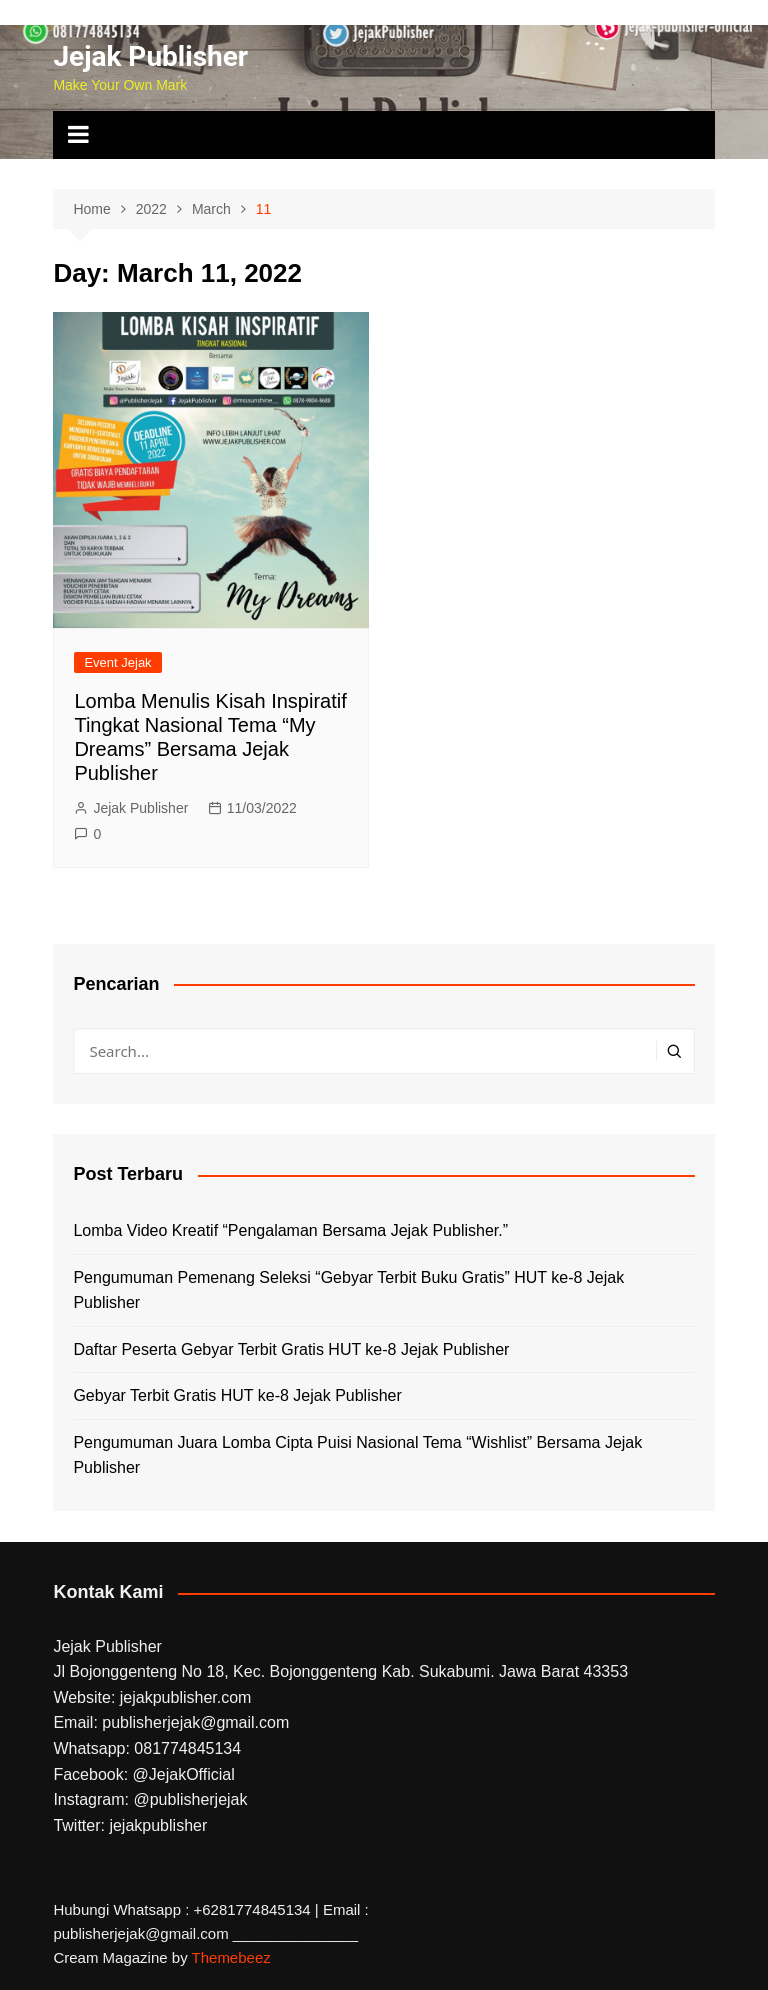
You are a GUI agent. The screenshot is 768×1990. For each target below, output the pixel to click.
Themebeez (231, 1957)
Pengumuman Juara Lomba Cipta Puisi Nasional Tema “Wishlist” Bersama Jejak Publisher (357, 1455)
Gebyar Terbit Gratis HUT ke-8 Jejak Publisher (237, 1395)
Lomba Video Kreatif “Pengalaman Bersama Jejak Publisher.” (290, 1230)
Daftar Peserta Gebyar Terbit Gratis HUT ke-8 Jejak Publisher (291, 1349)
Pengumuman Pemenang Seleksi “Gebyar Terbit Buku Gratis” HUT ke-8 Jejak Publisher (348, 1290)
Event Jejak (117, 662)
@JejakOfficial (184, 1774)
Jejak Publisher (150, 56)
